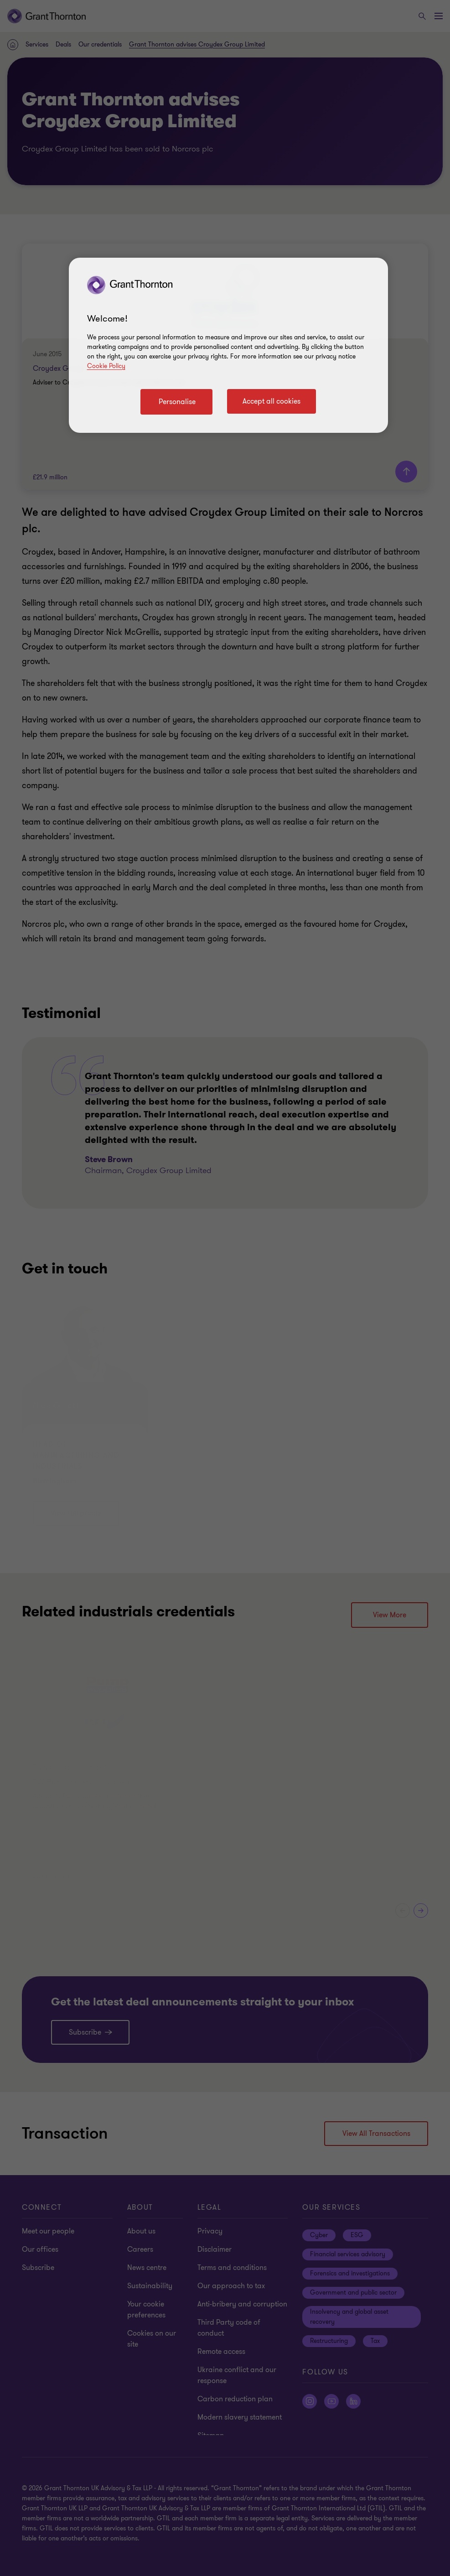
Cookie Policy (106, 366)
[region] (228, 345)
